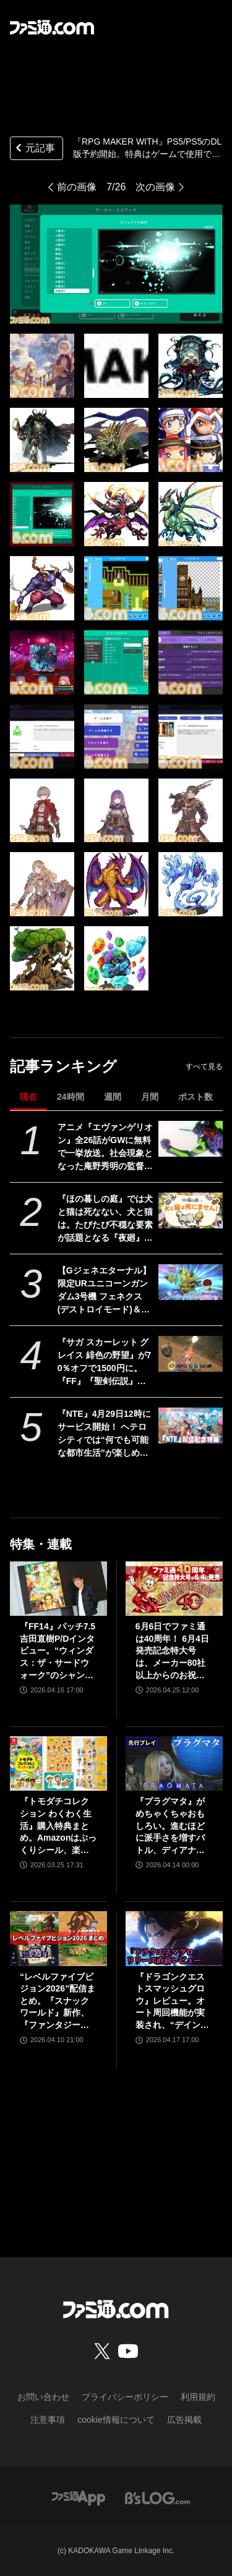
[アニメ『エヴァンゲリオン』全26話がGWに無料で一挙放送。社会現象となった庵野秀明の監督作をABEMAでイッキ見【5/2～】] (190, 1139)
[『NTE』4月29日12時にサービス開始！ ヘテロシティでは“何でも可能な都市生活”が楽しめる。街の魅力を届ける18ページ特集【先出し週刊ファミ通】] (190, 1425)
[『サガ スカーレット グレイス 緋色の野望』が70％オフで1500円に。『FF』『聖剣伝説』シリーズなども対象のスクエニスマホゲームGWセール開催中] (190, 1354)
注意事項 (47, 2420)
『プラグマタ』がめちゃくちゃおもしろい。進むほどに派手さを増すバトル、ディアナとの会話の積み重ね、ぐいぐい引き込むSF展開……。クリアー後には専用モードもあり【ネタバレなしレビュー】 (171, 1826)
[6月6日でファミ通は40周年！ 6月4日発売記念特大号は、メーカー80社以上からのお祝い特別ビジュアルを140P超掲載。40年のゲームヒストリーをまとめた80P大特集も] (174, 1588)
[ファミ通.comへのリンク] (52, 27)
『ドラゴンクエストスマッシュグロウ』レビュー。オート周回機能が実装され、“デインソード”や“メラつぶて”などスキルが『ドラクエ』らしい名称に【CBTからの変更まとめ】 (172, 2002)
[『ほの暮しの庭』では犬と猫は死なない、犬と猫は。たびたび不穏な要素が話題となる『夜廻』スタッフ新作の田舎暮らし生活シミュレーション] (190, 1210)
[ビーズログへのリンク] (157, 2498)
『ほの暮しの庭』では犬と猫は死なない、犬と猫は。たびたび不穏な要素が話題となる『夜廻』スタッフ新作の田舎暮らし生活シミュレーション (105, 1219)
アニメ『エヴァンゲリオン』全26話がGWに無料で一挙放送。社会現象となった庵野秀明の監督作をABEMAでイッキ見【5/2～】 (105, 1147)
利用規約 (198, 2397)
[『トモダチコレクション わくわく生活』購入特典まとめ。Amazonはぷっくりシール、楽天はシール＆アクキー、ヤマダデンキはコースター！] (58, 1763)
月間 (149, 1097)
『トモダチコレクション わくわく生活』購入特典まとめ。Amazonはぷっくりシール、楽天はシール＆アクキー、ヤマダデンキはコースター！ (58, 1826)
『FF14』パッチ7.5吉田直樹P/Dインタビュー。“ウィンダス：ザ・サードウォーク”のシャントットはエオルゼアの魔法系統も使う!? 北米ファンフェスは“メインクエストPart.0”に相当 (57, 1651)
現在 (28, 1097)
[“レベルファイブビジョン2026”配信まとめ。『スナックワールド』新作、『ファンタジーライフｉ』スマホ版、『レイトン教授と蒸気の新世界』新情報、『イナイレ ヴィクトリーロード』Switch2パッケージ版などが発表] (58, 1938)
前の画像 (77, 187)
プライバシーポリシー (125, 2397)
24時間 (70, 1097)
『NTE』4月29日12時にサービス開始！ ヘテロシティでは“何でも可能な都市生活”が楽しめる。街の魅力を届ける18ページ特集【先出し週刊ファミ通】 (106, 1434)
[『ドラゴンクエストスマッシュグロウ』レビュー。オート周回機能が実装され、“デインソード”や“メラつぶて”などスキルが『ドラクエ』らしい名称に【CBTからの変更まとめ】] (174, 1938)
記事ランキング (63, 1066)
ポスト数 (195, 1097)
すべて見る (204, 1066)
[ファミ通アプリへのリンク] (78, 2498)
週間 (112, 1097)
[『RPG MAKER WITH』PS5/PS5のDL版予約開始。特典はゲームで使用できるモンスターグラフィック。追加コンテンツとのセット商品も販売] (42, 366)
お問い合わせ (43, 2397)
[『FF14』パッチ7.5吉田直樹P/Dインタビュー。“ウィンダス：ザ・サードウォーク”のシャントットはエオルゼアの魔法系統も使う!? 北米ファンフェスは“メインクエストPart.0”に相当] (58, 1588)
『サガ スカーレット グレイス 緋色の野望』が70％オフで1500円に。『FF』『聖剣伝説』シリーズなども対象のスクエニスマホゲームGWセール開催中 (105, 1362)
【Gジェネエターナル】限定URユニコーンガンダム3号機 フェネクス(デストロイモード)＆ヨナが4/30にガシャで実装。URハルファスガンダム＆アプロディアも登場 (105, 1290)
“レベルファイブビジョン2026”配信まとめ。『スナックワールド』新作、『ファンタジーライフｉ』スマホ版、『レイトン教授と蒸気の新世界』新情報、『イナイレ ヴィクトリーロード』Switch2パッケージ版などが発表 (58, 2002)
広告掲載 (184, 2420)
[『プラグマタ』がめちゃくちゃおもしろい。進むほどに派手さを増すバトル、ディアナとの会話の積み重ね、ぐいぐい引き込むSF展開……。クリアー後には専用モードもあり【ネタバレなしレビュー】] (174, 1763)
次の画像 (155, 187)
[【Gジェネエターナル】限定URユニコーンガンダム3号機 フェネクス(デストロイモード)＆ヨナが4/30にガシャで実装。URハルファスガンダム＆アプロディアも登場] (190, 1282)
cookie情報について (115, 2420)
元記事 (34, 149)
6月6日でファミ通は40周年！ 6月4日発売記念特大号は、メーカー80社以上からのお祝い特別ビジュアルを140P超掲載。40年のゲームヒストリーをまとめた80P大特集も (173, 1651)
